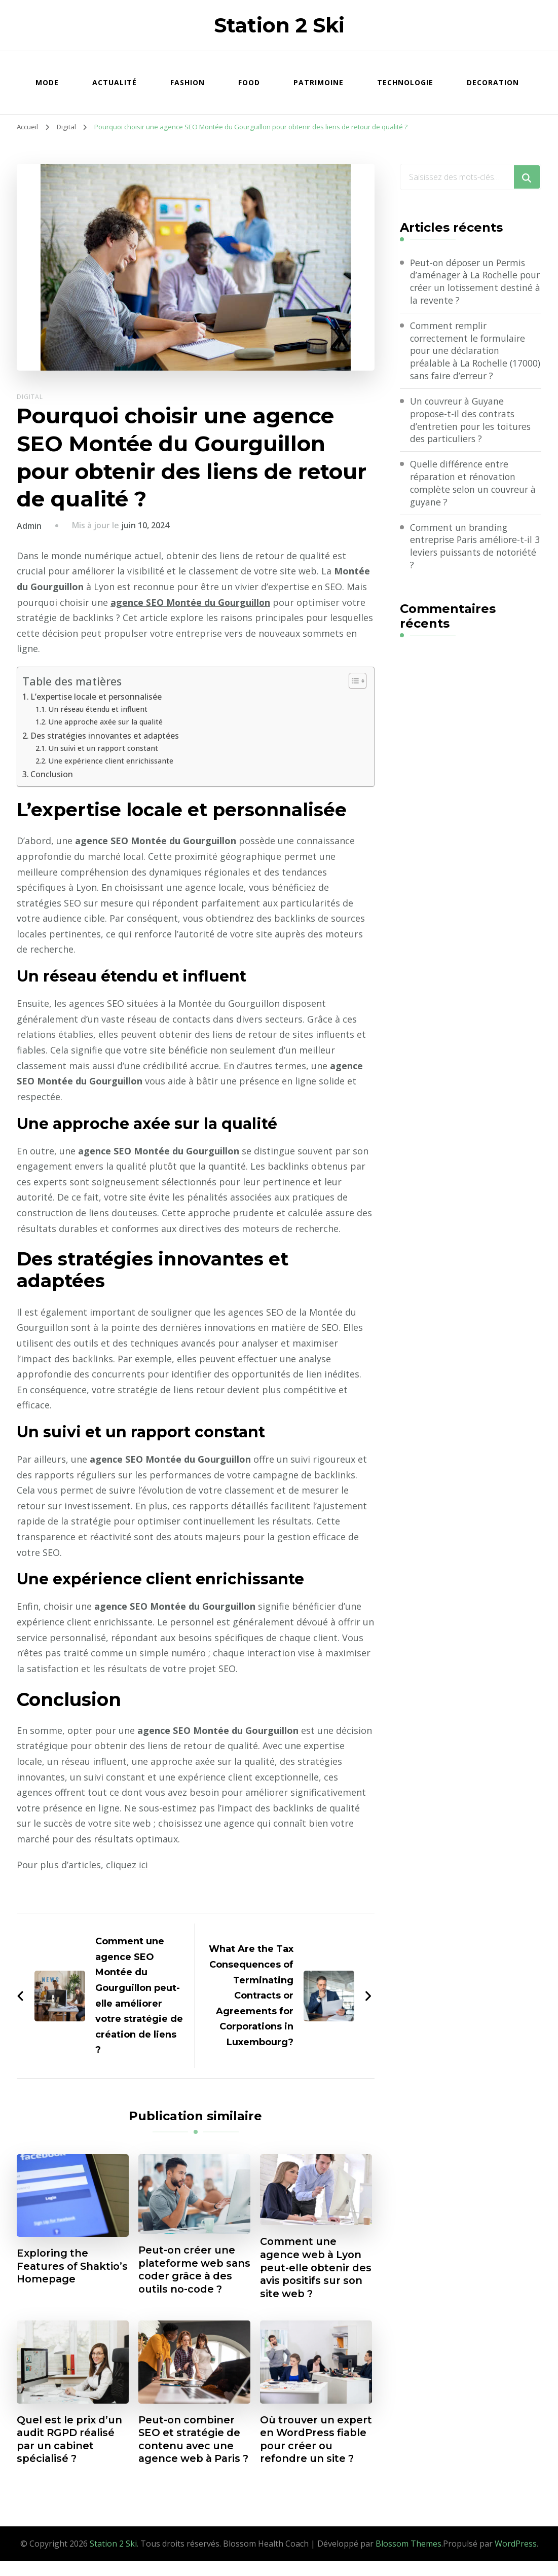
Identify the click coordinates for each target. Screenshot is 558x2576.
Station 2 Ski (279, 25)
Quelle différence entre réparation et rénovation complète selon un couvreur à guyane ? (475, 485)
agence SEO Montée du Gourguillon (191, 602)
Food (249, 82)
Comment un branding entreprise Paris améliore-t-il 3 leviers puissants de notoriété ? (473, 549)
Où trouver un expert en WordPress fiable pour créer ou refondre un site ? (308, 2447)
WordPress (516, 2558)
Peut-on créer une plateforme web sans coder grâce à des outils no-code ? (192, 2270)
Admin (29, 525)
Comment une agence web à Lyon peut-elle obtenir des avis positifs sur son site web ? (313, 2268)
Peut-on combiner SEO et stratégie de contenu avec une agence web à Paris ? (191, 2447)
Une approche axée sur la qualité (106, 721)
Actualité (114, 82)
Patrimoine (318, 82)
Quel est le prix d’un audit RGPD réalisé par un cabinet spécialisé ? (71, 2441)
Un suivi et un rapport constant (104, 748)
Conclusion (51, 774)
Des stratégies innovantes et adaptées (105, 735)
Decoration (493, 82)
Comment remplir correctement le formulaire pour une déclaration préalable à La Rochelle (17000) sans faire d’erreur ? (470, 351)
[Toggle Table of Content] (352, 681)
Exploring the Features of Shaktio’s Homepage (72, 2266)
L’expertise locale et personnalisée (97, 696)
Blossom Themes (408, 2558)
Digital (30, 396)
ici (143, 1864)
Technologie (405, 82)
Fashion (187, 82)
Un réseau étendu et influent (98, 709)
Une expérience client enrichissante (111, 760)
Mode (47, 82)
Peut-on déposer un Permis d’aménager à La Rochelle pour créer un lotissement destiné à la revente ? (470, 282)
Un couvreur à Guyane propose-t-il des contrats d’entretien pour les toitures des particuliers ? (472, 421)
